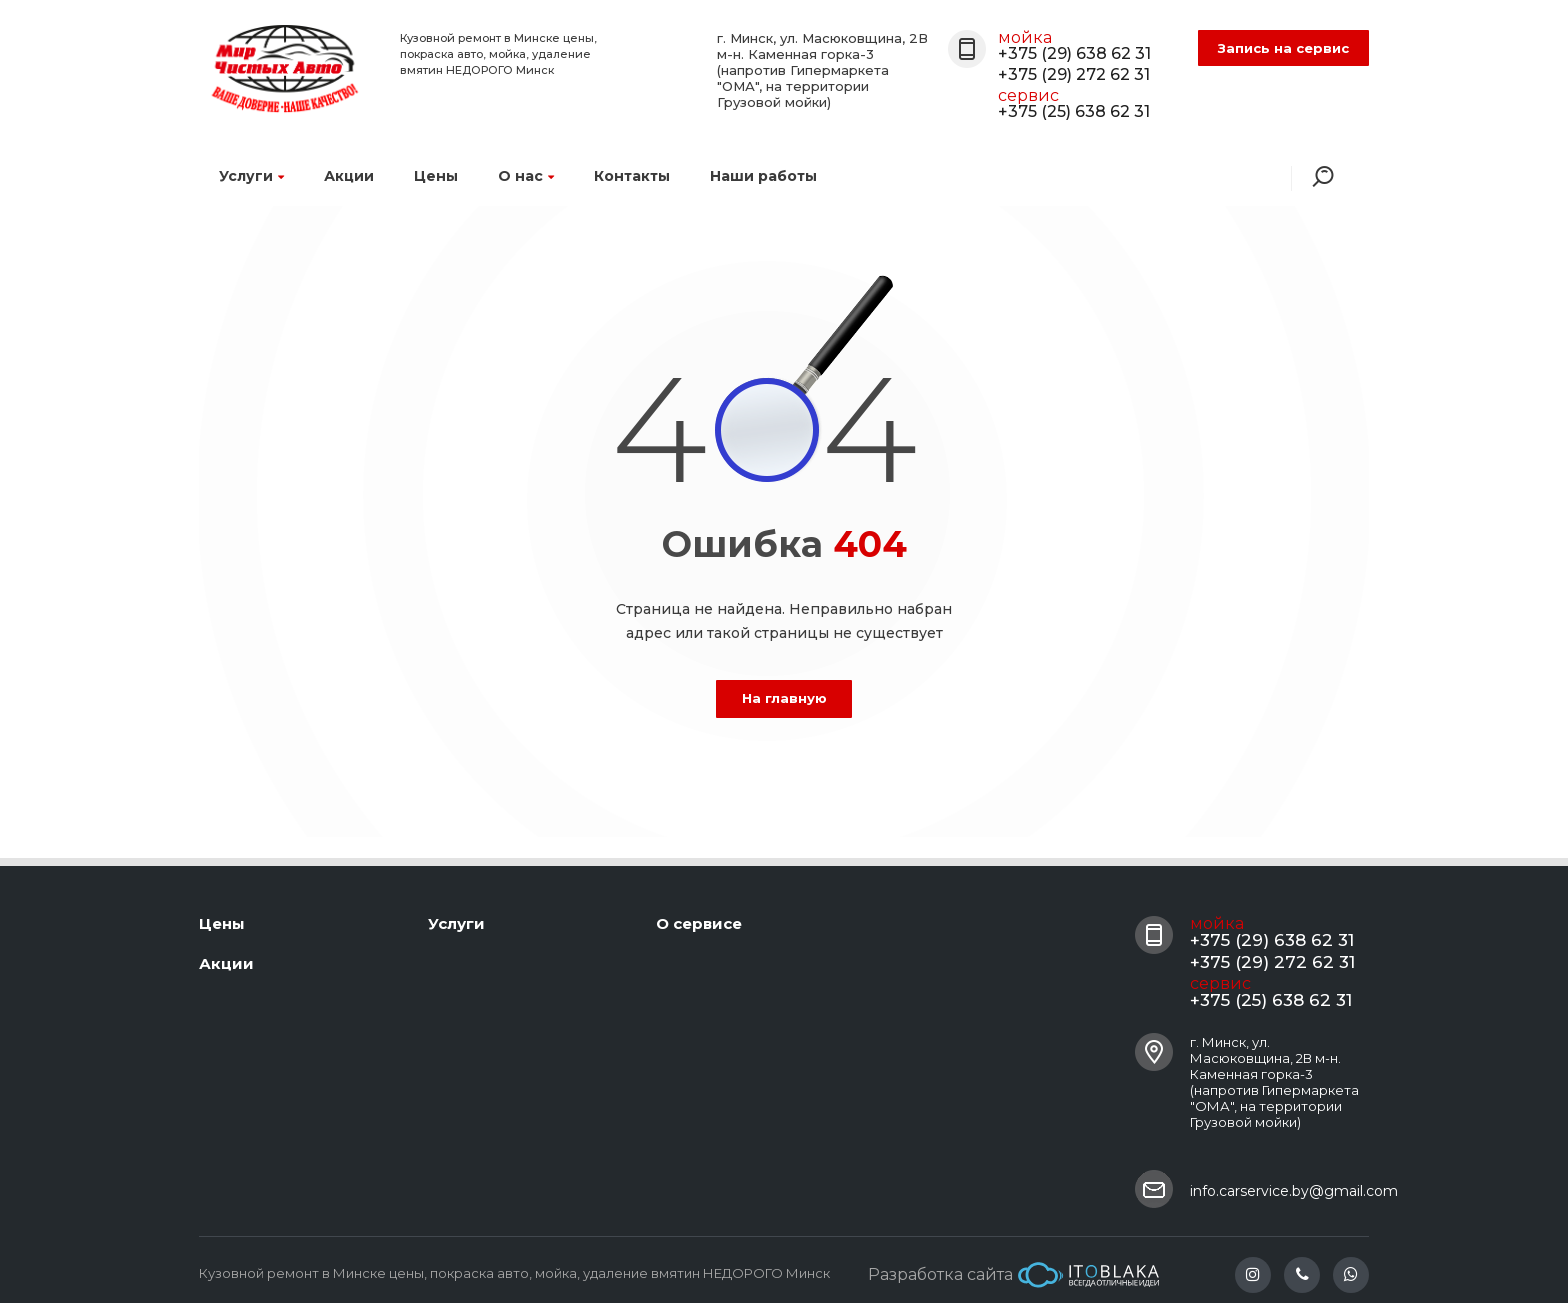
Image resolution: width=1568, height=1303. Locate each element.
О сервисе (699, 923)
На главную (784, 698)
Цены (436, 176)
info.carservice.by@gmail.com (1294, 1191)
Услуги (251, 176)
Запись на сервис (1283, 48)
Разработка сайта (1013, 1275)
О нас (526, 176)
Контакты (632, 176)
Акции (349, 176)
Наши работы (763, 176)
